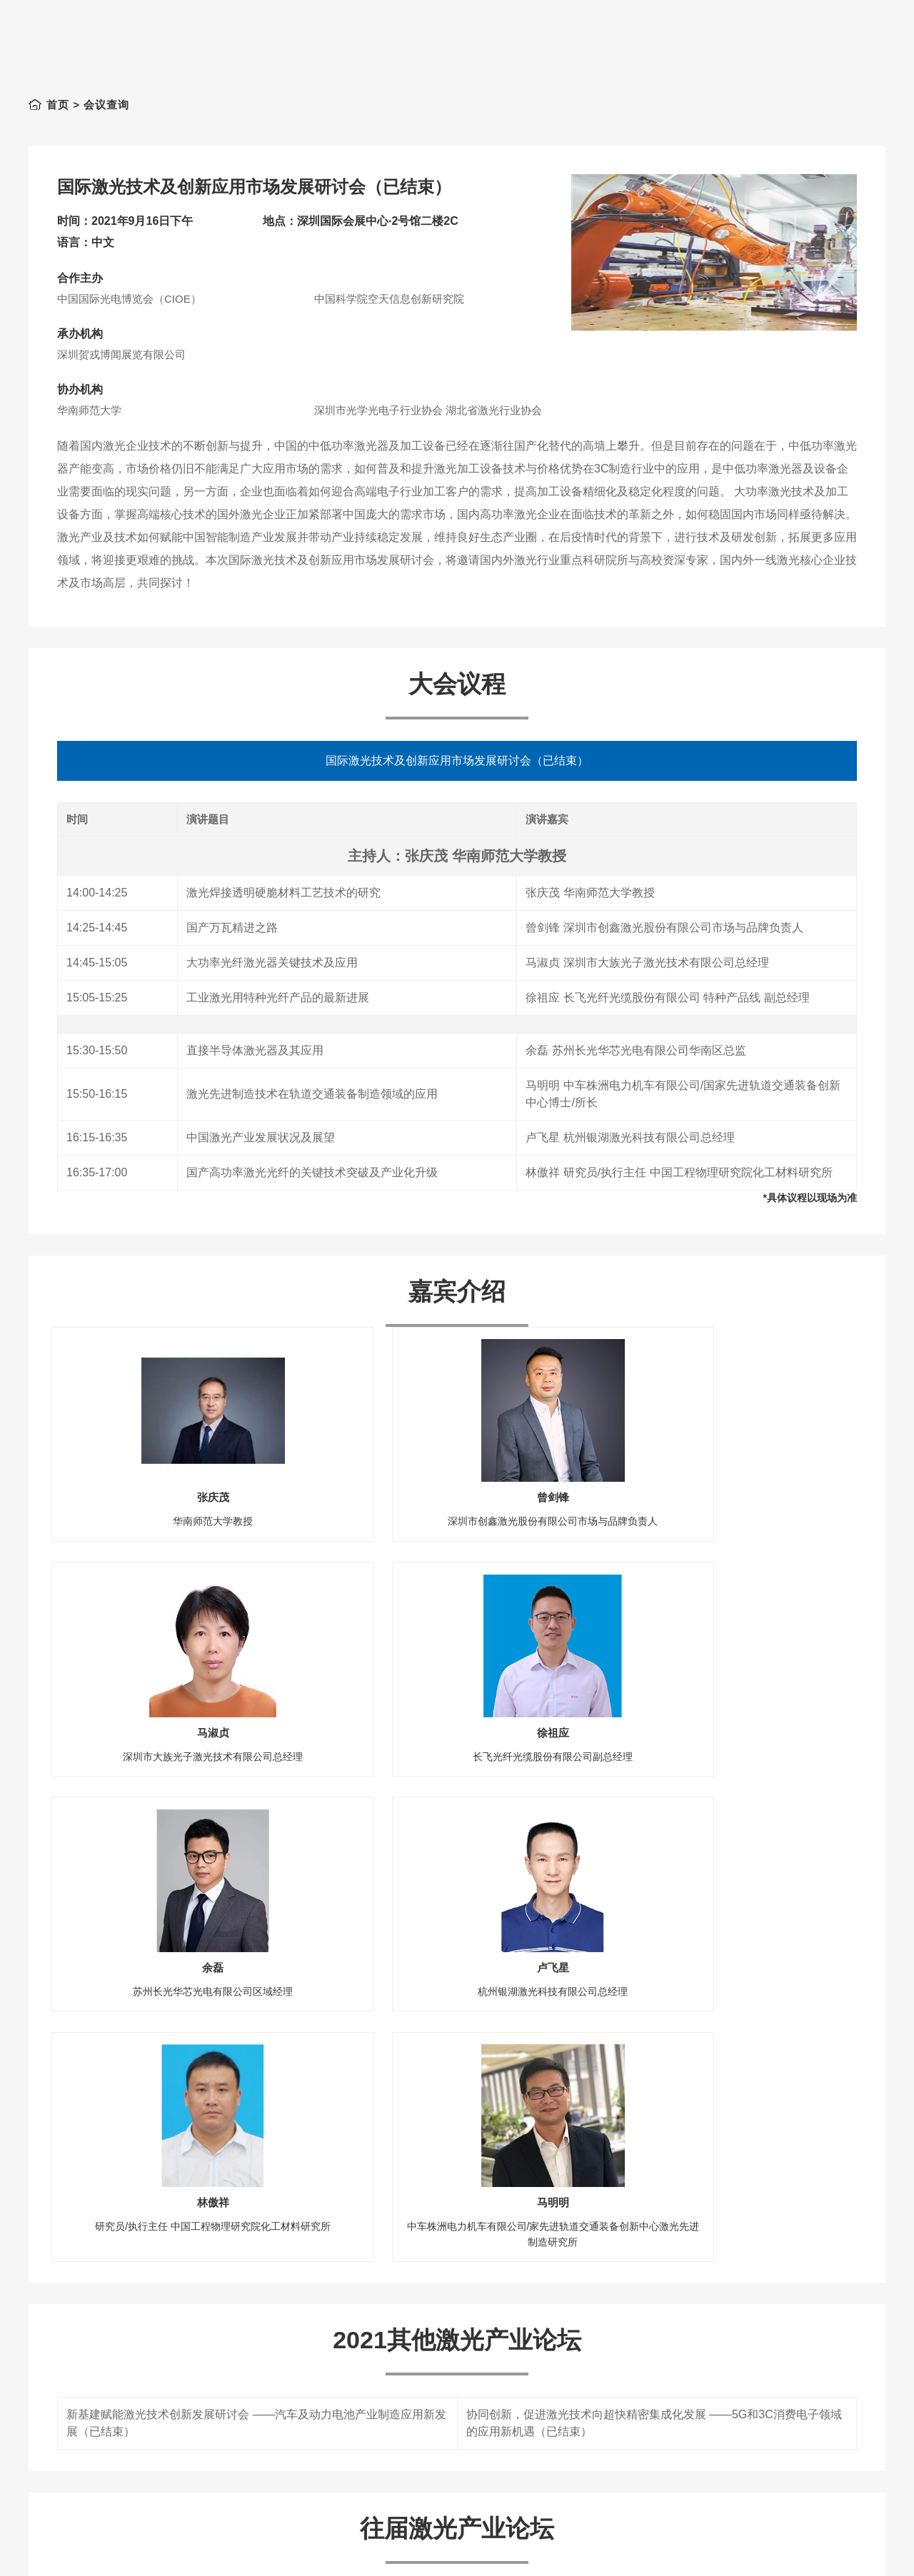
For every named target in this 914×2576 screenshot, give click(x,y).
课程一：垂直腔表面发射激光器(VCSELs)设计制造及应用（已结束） (240, 2515)
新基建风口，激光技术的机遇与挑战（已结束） (186, 2445)
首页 (57, 105)
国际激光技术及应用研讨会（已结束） (563, 2480)
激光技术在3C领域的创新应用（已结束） (570, 2445)
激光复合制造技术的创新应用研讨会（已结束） (186, 2480)
